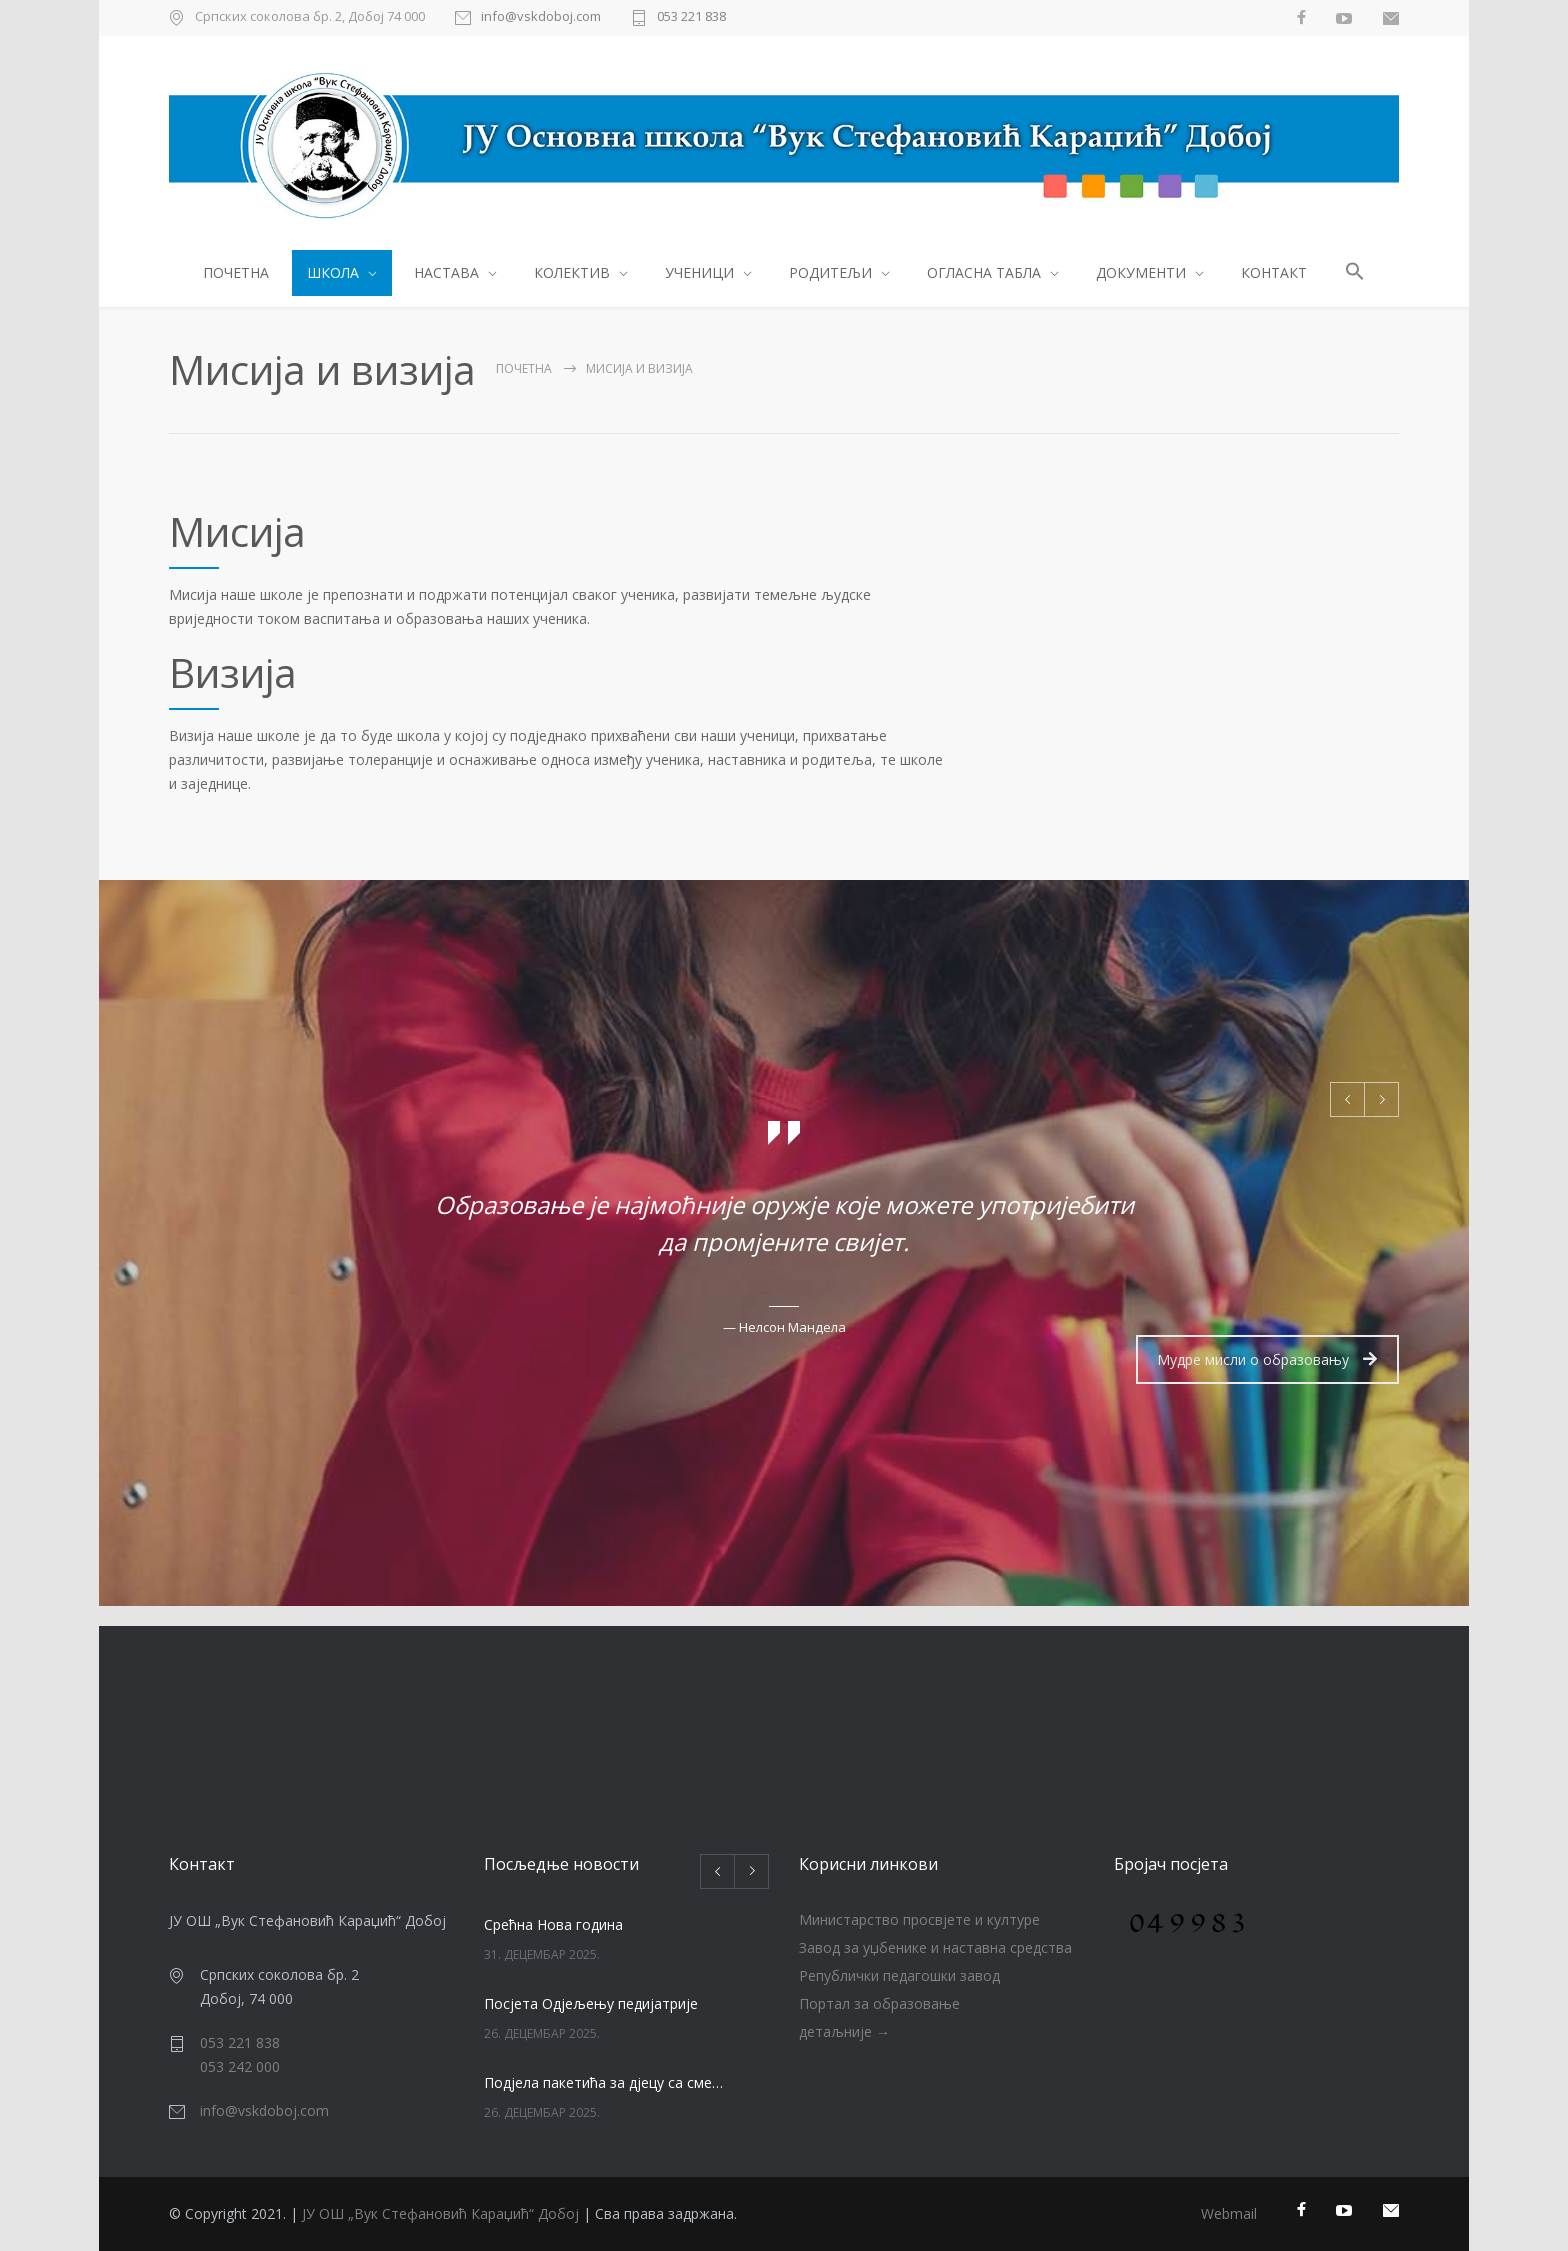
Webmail (1229, 2213)
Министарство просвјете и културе (919, 1919)
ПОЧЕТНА (236, 272)
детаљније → (844, 2031)
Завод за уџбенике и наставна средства (935, 1947)
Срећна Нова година (553, 1924)
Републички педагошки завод (899, 1975)
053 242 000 (240, 2066)
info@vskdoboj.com (541, 17)
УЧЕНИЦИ (699, 272)
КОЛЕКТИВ (572, 272)
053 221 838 (691, 17)
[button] (1355, 274)
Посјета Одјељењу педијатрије (591, 2003)
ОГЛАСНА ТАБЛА (984, 272)
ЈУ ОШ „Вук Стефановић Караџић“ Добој (440, 2213)
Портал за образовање (879, 2003)
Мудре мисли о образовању (1267, 1359)
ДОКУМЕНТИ (1141, 272)
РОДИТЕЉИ (830, 272)
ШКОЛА (333, 272)
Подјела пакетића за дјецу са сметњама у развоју (605, 2082)
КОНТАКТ (1274, 272)
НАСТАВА (446, 272)
